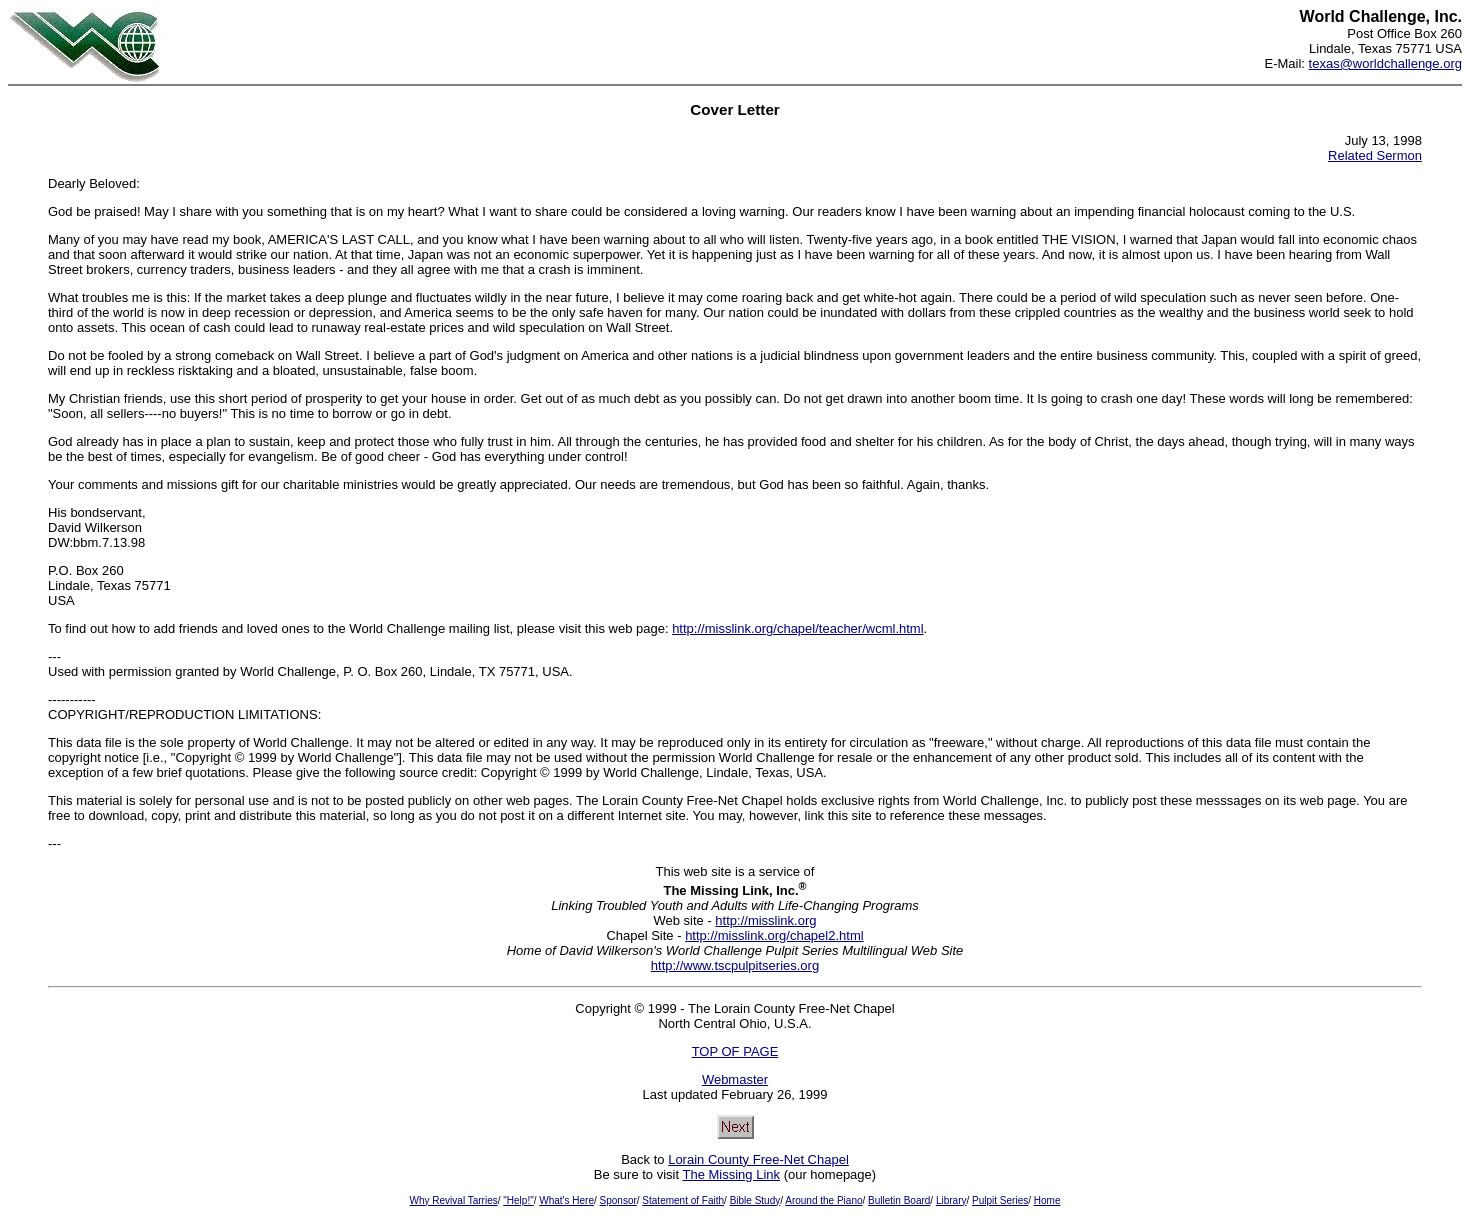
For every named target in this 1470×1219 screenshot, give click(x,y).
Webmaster (735, 1079)
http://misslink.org (765, 920)
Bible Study (755, 1200)
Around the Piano (823, 1200)
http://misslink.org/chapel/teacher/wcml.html (797, 628)
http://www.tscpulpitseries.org (735, 965)
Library (951, 1200)
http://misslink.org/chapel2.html (774, 935)
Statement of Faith (683, 1200)
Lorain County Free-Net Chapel (758, 1159)
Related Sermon (1375, 155)
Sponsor (618, 1200)
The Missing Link (731, 1174)
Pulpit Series (1000, 1200)
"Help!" (518, 1200)
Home (1047, 1200)
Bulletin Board (899, 1200)
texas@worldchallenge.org (1385, 63)
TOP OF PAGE (735, 1051)
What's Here (566, 1200)
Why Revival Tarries (454, 1200)
